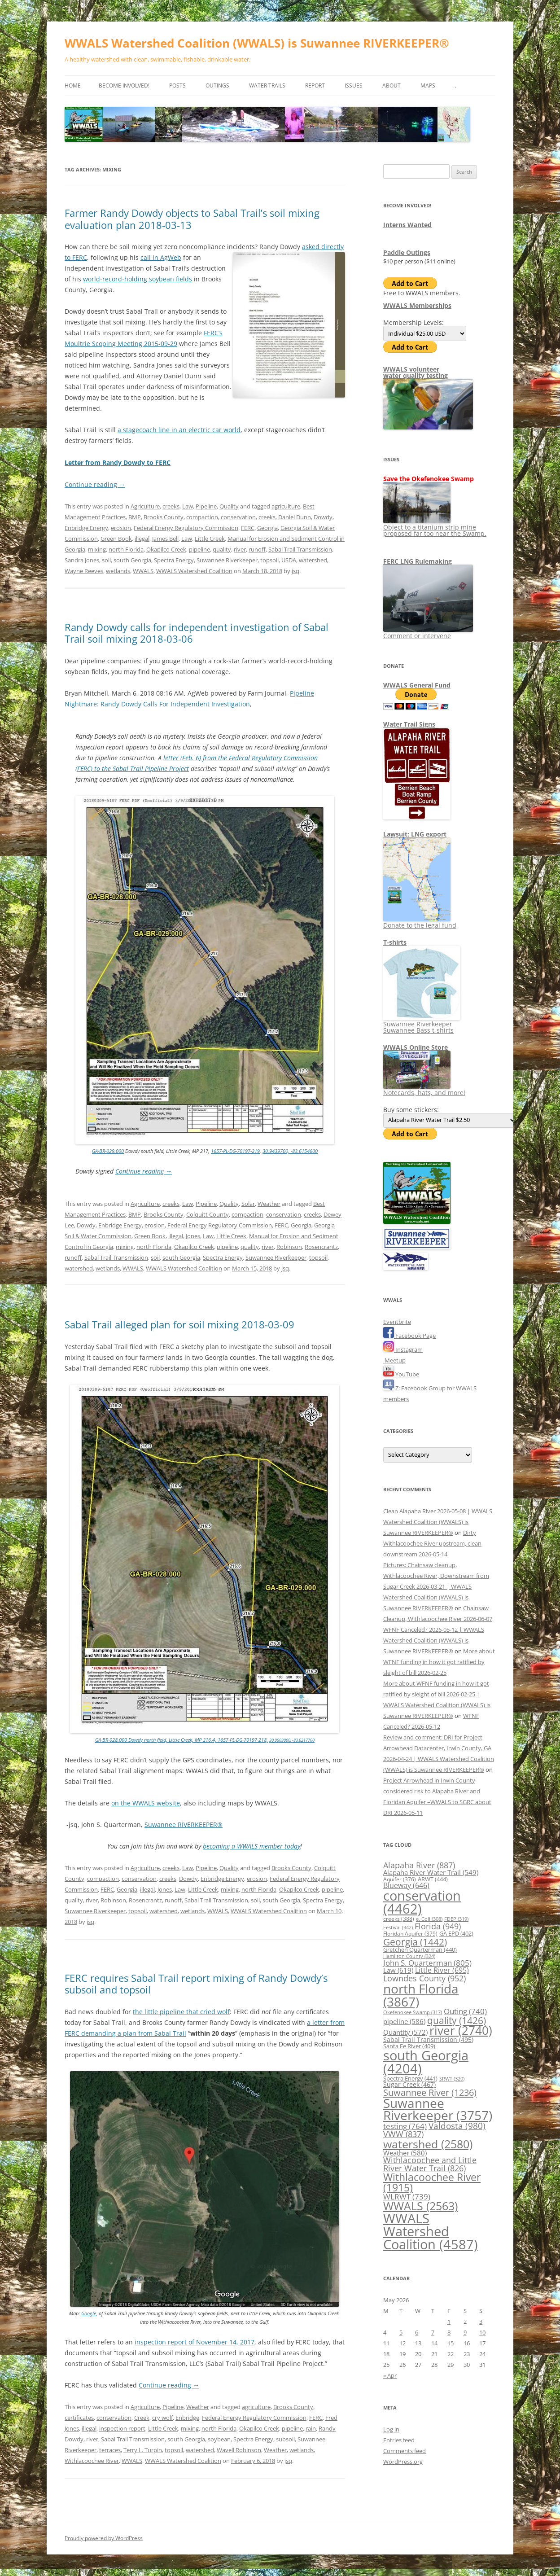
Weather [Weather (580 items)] (405, 2152)
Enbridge (187, 2418)
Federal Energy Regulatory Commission (186, 528)
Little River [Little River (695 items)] (442, 1970)
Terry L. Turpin (142, 2450)
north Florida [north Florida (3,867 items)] (421, 1995)
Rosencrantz (321, 1247)
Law (187, 506)
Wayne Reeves (84, 571)
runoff (257, 549)
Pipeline (206, 506)
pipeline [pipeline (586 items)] (404, 2021)
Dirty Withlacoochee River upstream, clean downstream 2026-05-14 (432, 1543)
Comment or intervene (428, 632)
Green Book (116, 538)
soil (106, 560)
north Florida (126, 549)
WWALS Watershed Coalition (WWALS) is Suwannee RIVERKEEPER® (257, 43)
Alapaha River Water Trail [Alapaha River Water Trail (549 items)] (430, 1872)
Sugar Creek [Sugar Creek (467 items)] (409, 2085)
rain (311, 2428)
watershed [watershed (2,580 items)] (427, 2143)
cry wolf (162, 2418)
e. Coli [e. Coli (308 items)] (429, 1919)
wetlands (118, 571)
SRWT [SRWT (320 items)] (451, 2078)
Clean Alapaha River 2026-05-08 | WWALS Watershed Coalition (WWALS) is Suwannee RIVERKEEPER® (437, 1522)
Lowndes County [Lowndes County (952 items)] (424, 1978)
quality (222, 549)
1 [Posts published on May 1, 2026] (449, 2322)
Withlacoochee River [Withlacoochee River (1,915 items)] (432, 2182)
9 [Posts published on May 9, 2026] (465, 2332)
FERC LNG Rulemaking (417, 561)
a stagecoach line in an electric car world (179, 429)
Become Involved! (124, 85)
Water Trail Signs (409, 724)
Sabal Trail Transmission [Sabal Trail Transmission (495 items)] (428, 2039)
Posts (177, 85)
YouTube (401, 1374)
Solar (248, 1204)
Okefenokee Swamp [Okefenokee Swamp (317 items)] (412, 2012)
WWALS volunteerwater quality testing (415, 372)
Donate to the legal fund (419, 922)
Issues (354, 85)
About (391, 85)
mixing (97, 549)
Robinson (289, 1247)
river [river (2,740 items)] (460, 2030)
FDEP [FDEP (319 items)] (456, 1918)
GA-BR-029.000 (108, 1151)
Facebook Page (409, 1336)
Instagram (403, 1349)
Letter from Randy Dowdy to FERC (118, 462)
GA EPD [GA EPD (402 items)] (456, 1933)
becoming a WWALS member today (251, 1846)
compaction (202, 517)
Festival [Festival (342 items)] (398, 1927)
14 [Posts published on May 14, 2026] (434, 2343)
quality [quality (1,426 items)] (456, 2020)
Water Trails (267, 85)
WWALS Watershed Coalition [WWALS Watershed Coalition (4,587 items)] (430, 2231)
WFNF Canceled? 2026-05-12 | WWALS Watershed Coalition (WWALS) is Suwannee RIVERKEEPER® (433, 1640)
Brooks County (164, 517)
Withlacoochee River (92, 2461)
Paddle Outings (406, 252)
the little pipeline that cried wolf (181, 2011)
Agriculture (145, 506)
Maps (427, 85)
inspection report (122, 2428)
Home (73, 85)
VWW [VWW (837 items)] (403, 2134)
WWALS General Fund (417, 685)
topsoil (269, 560)
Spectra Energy (174, 560)
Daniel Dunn (294, 517)
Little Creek (210, 538)
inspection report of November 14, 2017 (194, 2342)
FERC (247, 528)
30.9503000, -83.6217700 (292, 1740)
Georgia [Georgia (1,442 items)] (415, 1941)
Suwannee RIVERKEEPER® (183, 1824)
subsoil (285, 2439)
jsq (295, 571)
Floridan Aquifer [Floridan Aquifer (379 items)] (410, 1933)
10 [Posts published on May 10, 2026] (482, 2332)
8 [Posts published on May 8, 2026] (449, 2332)
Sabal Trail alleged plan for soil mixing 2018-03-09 (179, 1324)
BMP (134, 517)
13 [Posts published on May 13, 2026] (418, 2343)
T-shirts (395, 942)
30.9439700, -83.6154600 (290, 1151)
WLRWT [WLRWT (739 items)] (406, 2196)
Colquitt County (207, 1214)
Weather (269, 1204)
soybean (219, 2439)
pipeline (199, 549)
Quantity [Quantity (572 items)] (405, 2032)
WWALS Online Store (415, 1047)
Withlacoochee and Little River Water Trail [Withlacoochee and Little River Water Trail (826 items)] (430, 2164)
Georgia (267, 528)
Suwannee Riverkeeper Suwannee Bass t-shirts (421, 1023)
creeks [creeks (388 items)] (398, 1919)
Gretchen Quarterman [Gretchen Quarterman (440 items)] (420, 1949)
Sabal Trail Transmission (300, 549)
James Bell (165, 538)
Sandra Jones (82, 560)
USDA (288, 560)
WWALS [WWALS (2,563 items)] (420, 2205)
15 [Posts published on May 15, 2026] (450, 2343)
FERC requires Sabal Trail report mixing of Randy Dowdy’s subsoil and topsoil (196, 1983)
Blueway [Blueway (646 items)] (406, 1885)
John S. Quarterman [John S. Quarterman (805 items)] (427, 1962)
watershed (313, 560)
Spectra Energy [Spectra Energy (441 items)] (410, 2078)
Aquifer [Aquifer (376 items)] (399, 1879)
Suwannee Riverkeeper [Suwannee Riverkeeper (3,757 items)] (437, 2109)
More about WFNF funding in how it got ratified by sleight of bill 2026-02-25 (439, 1662)
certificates (79, 2418)
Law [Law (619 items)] (398, 1970)
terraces (110, 2450)
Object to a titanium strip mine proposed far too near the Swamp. (434, 527)
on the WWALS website (145, 1803)
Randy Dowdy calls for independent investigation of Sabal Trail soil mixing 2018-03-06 (196, 632)
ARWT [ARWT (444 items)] (433, 1879)
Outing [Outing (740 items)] (465, 2011)
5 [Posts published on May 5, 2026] (400, 2332)
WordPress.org (403, 2462)
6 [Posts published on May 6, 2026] (416, 2332)
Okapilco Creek (166, 549)
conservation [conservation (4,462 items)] (422, 1902)
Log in (391, 2429)
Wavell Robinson (239, 2450)
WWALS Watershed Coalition (194, 571)
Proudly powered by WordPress (104, 2538)
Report (315, 85)
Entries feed (399, 2440)
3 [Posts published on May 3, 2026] (480, 2322)
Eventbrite (397, 1322)
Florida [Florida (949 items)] (438, 1926)
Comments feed (404, 2451)
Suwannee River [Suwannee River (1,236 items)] (430, 2092)
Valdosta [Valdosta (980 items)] (457, 2125)
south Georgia (132, 560)
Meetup (394, 1360)
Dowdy (323, 517)
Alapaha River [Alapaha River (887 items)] (419, 1865)
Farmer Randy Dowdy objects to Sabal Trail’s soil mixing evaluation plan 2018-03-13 (192, 218)
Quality (229, 506)
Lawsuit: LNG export (414, 834)
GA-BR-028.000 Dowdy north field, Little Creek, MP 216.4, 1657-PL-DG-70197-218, (181, 1739)
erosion (121, 528)
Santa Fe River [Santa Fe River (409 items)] (409, 2046)
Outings (217, 85)
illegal (142, 538)
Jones (193, 1236)
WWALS (143, 571)
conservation (238, 517)
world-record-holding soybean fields (137, 279)
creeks (170, 506)
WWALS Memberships (417, 305)
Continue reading (95, 484)
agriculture (285, 506)
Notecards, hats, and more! (424, 1089)
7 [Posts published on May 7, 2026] (432, 2332)
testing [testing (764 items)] (405, 2126)
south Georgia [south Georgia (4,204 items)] (425, 2061)
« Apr (390, 2375)
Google (88, 2313)
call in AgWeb (160, 257)
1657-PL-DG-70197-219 (235, 1151)
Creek (141, 2418)
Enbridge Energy (86, 528)
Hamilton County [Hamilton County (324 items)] (409, 1956)
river (240, 549)
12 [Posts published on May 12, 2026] (402, 2343)
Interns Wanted (407, 224)
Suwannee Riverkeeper (227, 560)
